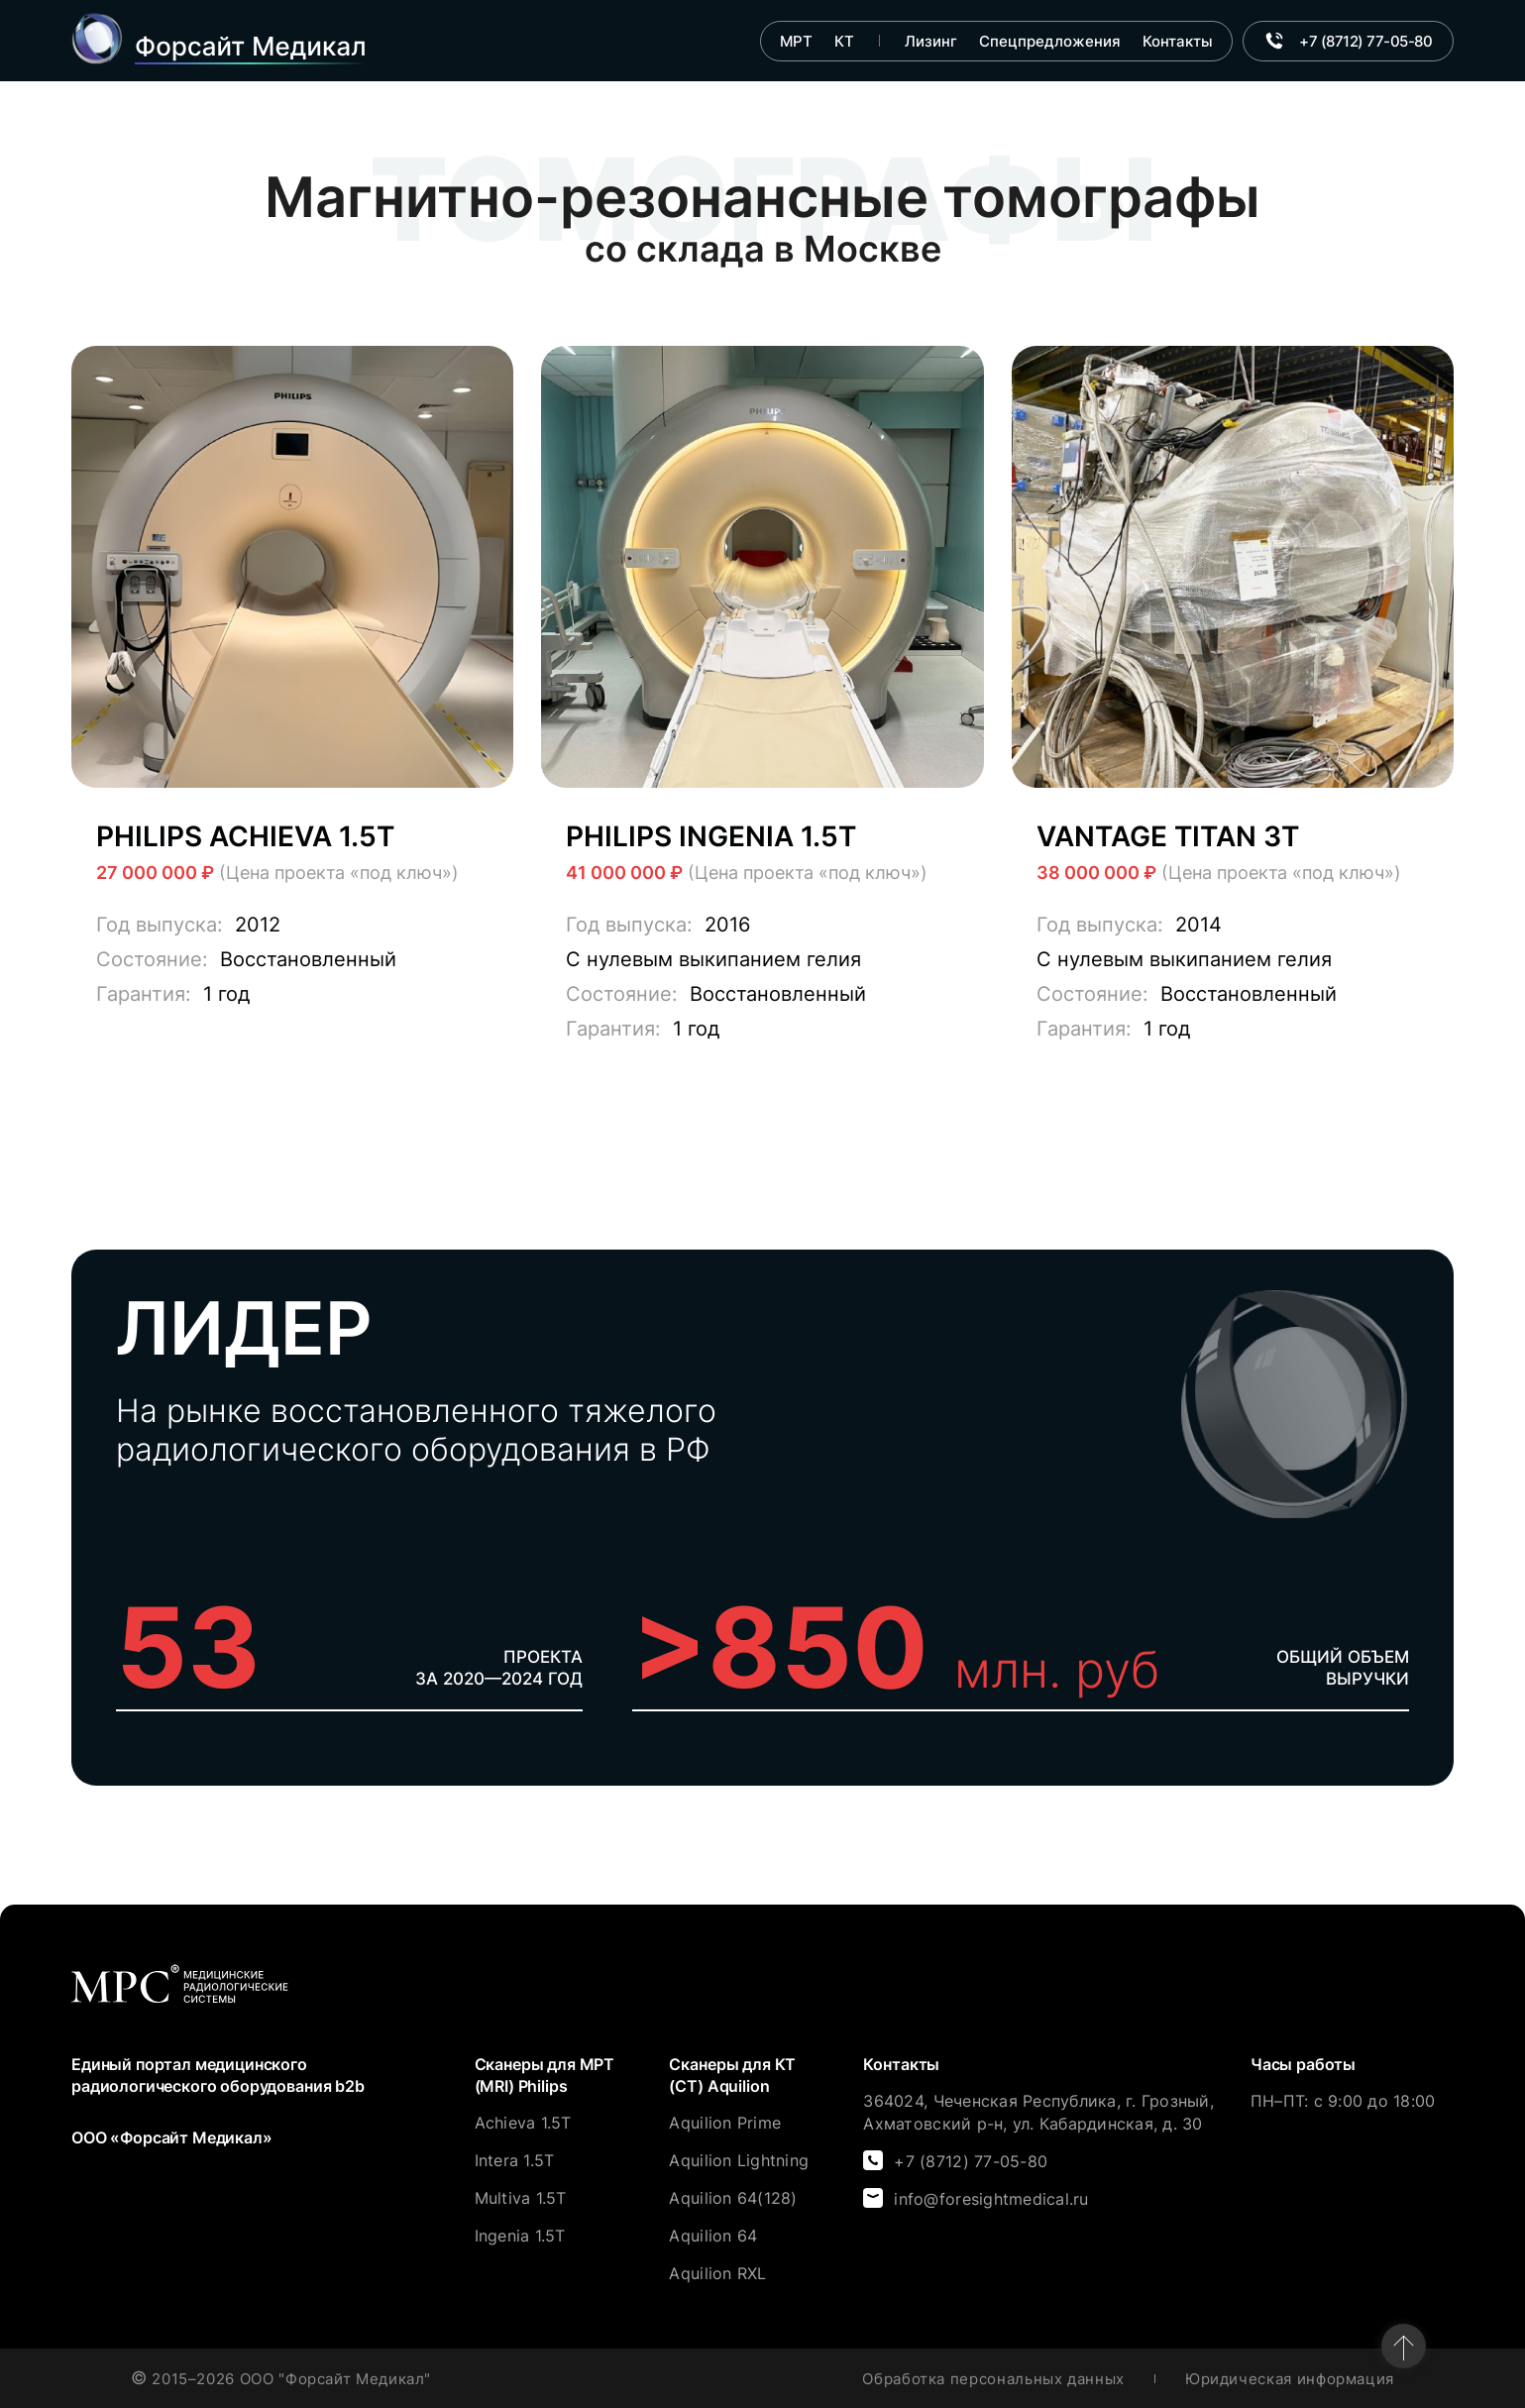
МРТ (796, 41)
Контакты (1178, 41)
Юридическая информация (1289, 2378)
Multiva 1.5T (521, 2198)
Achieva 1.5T (523, 2123)
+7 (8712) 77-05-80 (970, 2161)
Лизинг (931, 41)
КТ (844, 41)
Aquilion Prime (725, 2123)
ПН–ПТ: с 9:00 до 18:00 (1343, 2101)
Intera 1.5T (515, 2160)
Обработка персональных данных (993, 2378)
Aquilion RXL (717, 2273)
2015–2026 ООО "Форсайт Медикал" (281, 2378)
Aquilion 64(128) (733, 2198)
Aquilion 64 (713, 2235)
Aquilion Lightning (739, 2160)
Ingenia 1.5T (520, 2235)
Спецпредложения (1050, 41)
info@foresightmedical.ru (991, 2199)
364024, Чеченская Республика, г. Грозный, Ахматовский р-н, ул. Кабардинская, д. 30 (1038, 2112)
